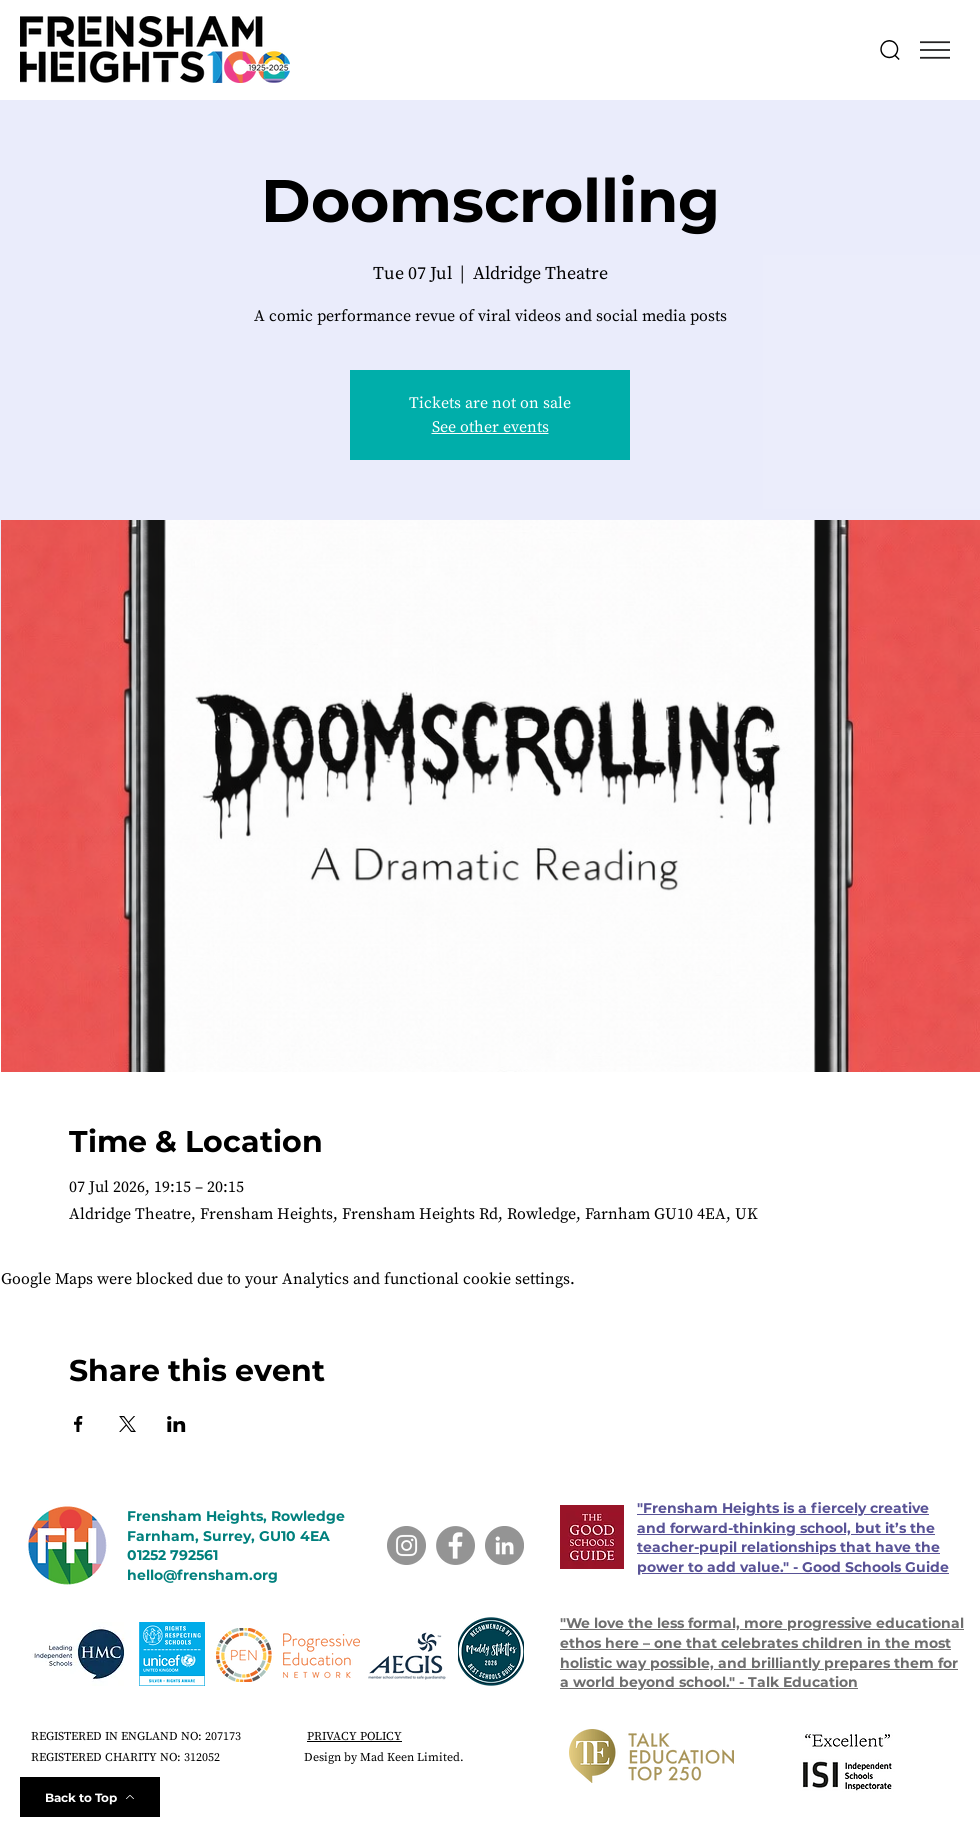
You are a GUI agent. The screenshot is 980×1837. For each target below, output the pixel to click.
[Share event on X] (127, 1424)
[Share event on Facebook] (78, 1424)
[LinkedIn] (504, 1545)
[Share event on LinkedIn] (176, 1424)
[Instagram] (406, 1545)
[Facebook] (455, 1545)
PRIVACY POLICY (354, 1736)
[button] (935, 50)
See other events (490, 427)
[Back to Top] (90, 1797)
